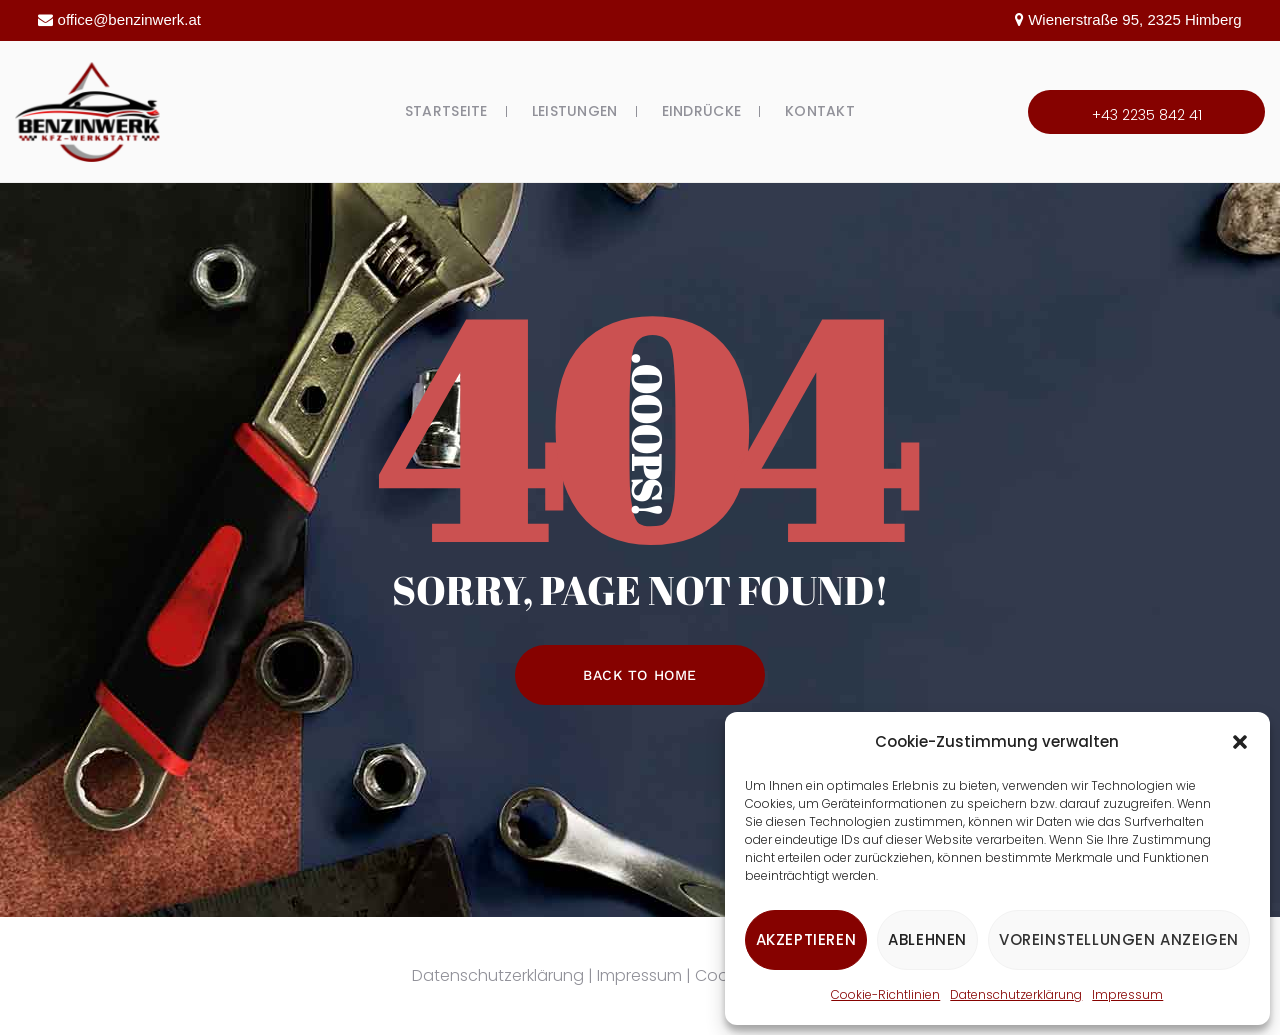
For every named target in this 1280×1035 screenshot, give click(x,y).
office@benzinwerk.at (129, 19)
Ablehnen (927, 939)
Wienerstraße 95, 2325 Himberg (1134, 19)
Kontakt (820, 111)
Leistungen (575, 111)
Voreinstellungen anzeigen (1119, 939)
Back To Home (640, 675)
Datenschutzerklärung (1016, 994)
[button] (1240, 742)
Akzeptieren (806, 939)
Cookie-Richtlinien (885, 994)
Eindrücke (702, 111)
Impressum (1127, 994)
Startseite (446, 111)
